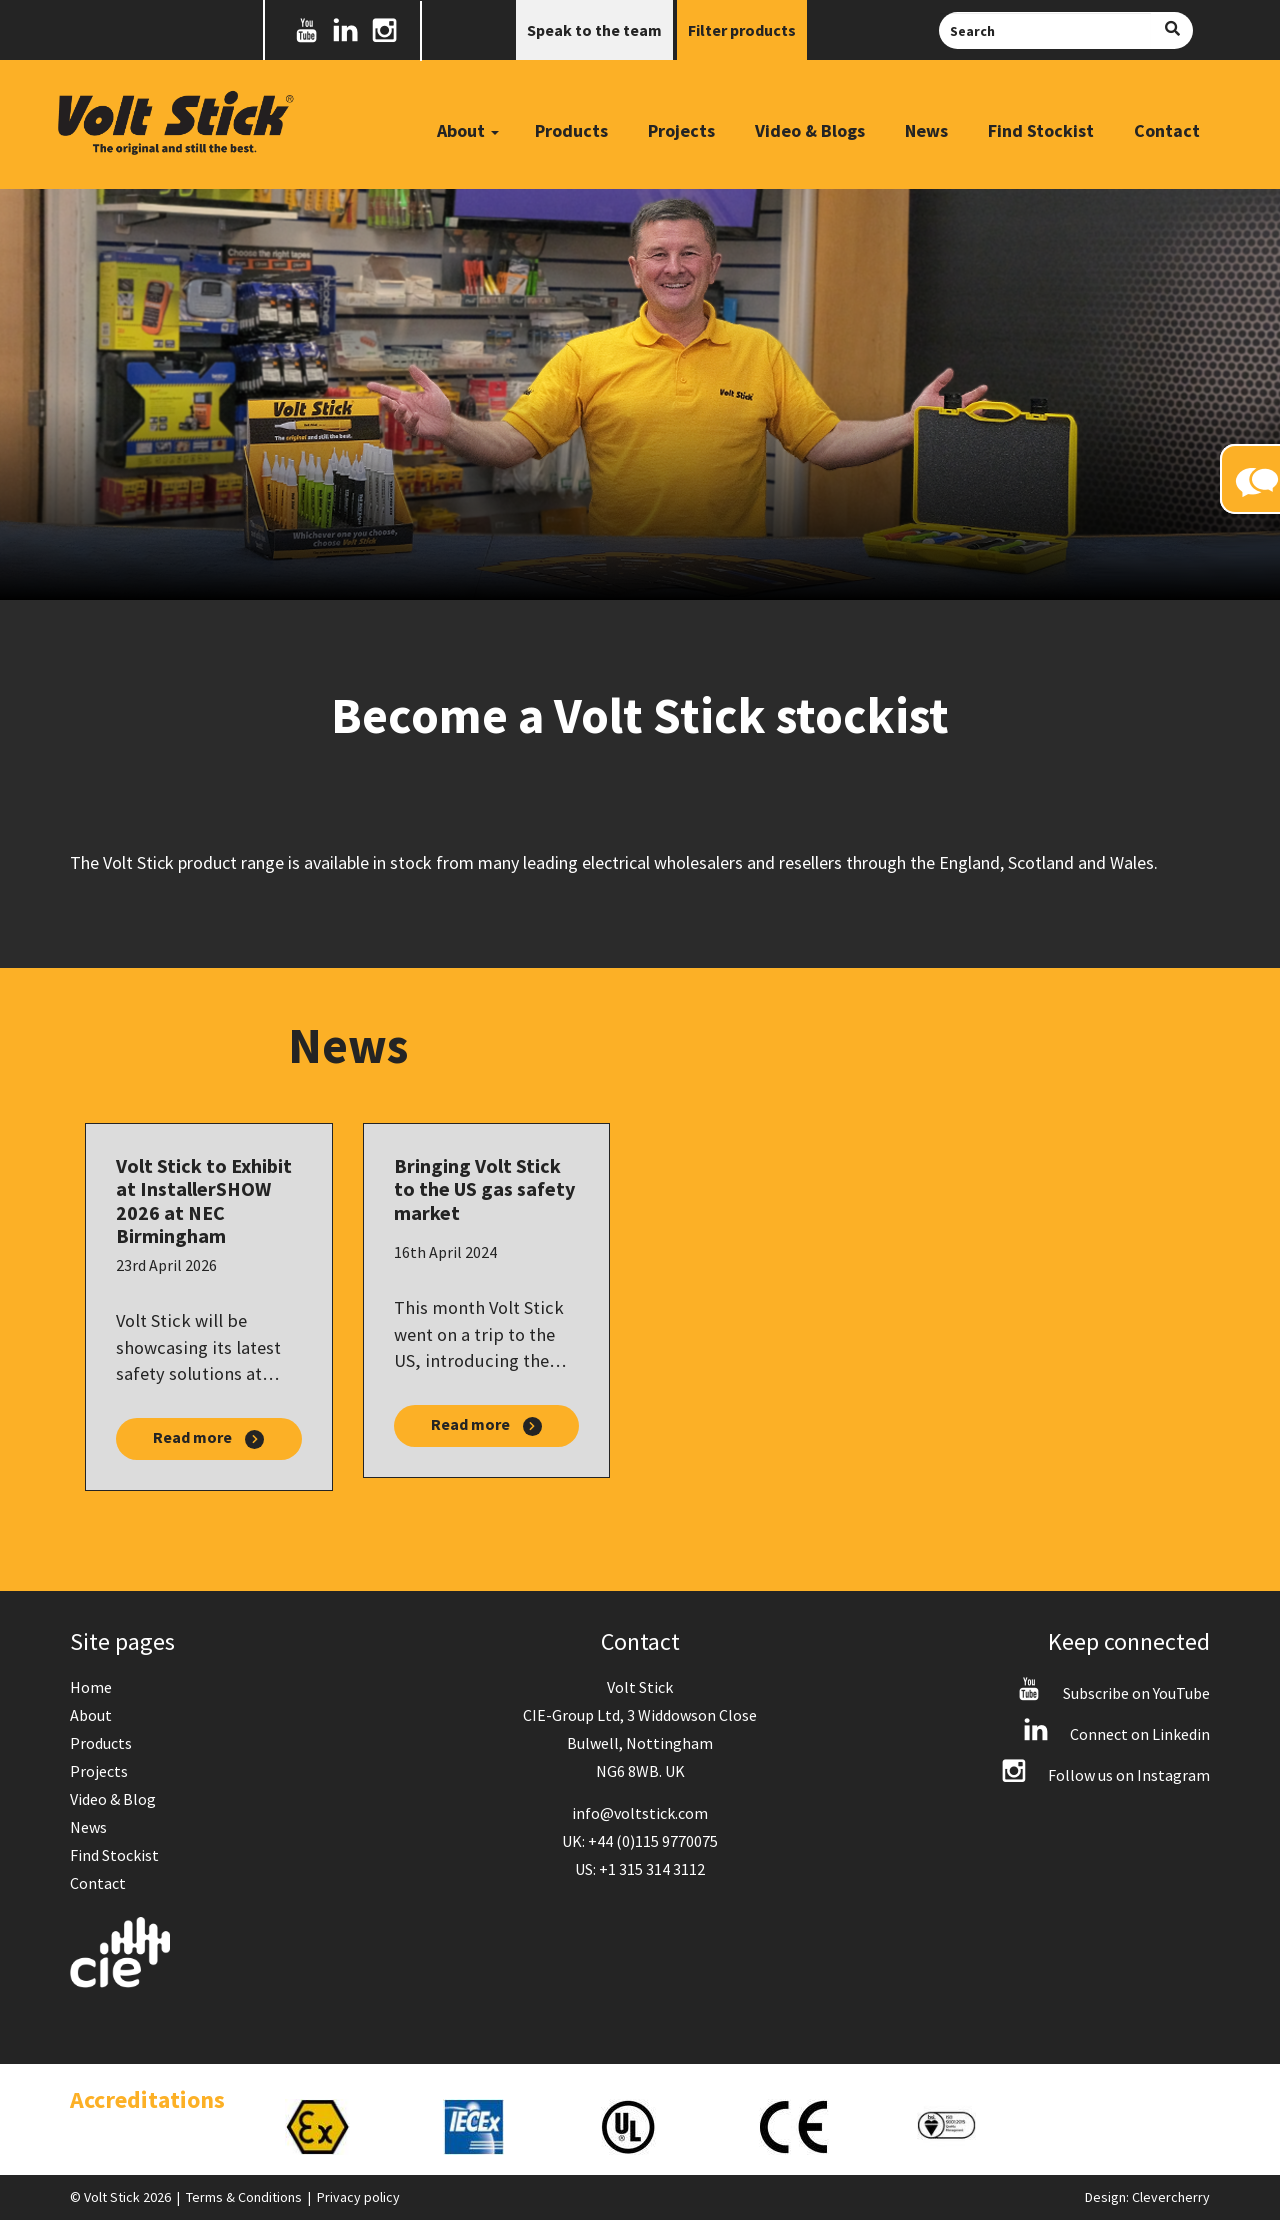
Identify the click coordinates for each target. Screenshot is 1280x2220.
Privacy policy (358, 2197)
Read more (208, 1438)
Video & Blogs (810, 130)
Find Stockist (1041, 130)
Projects (681, 130)
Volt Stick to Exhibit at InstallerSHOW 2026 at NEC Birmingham (204, 1200)
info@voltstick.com (640, 1813)
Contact (1167, 130)
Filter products (742, 30)
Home (91, 1687)
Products (571, 130)
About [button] (468, 130)
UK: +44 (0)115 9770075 (640, 1841)
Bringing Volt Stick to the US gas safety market (484, 1189)
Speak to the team (594, 30)
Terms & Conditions (244, 2197)
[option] (344, 2127)
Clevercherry (1171, 2197)
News (926, 130)
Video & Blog (113, 1799)
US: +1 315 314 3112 (640, 1869)
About (91, 1715)
